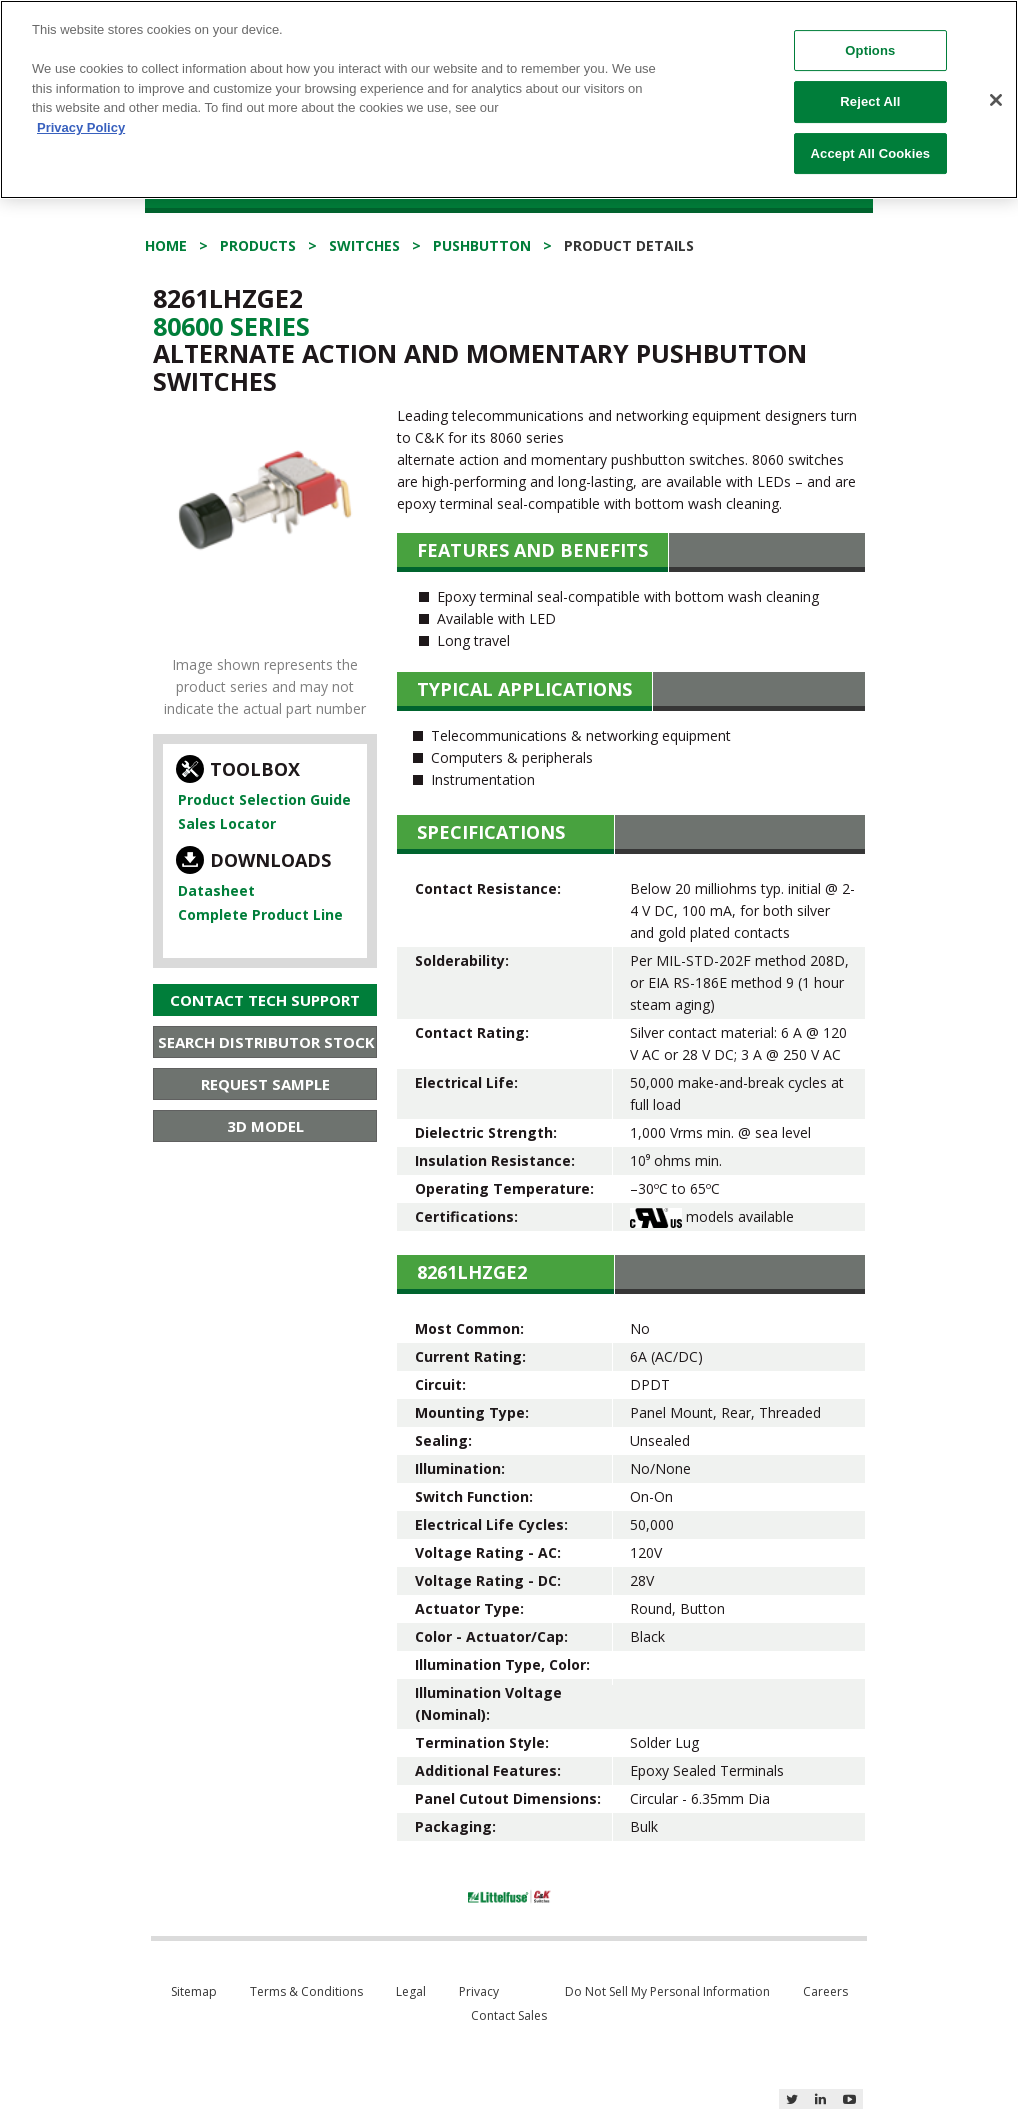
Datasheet (216, 890)
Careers (825, 1991)
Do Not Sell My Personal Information (667, 1991)
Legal (411, 1991)
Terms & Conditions (306, 1991)
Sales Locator (227, 823)
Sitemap (194, 1991)
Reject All (870, 86)
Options (870, 34)
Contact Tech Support (265, 1000)
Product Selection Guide (264, 799)
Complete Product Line (260, 914)
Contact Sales (509, 2015)
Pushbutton (482, 245)
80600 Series (231, 326)
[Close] (996, 84)
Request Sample (265, 1084)
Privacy (479, 1991)
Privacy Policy (81, 111)
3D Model (265, 1126)
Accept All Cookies (871, 137)
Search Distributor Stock (266, 1042)
